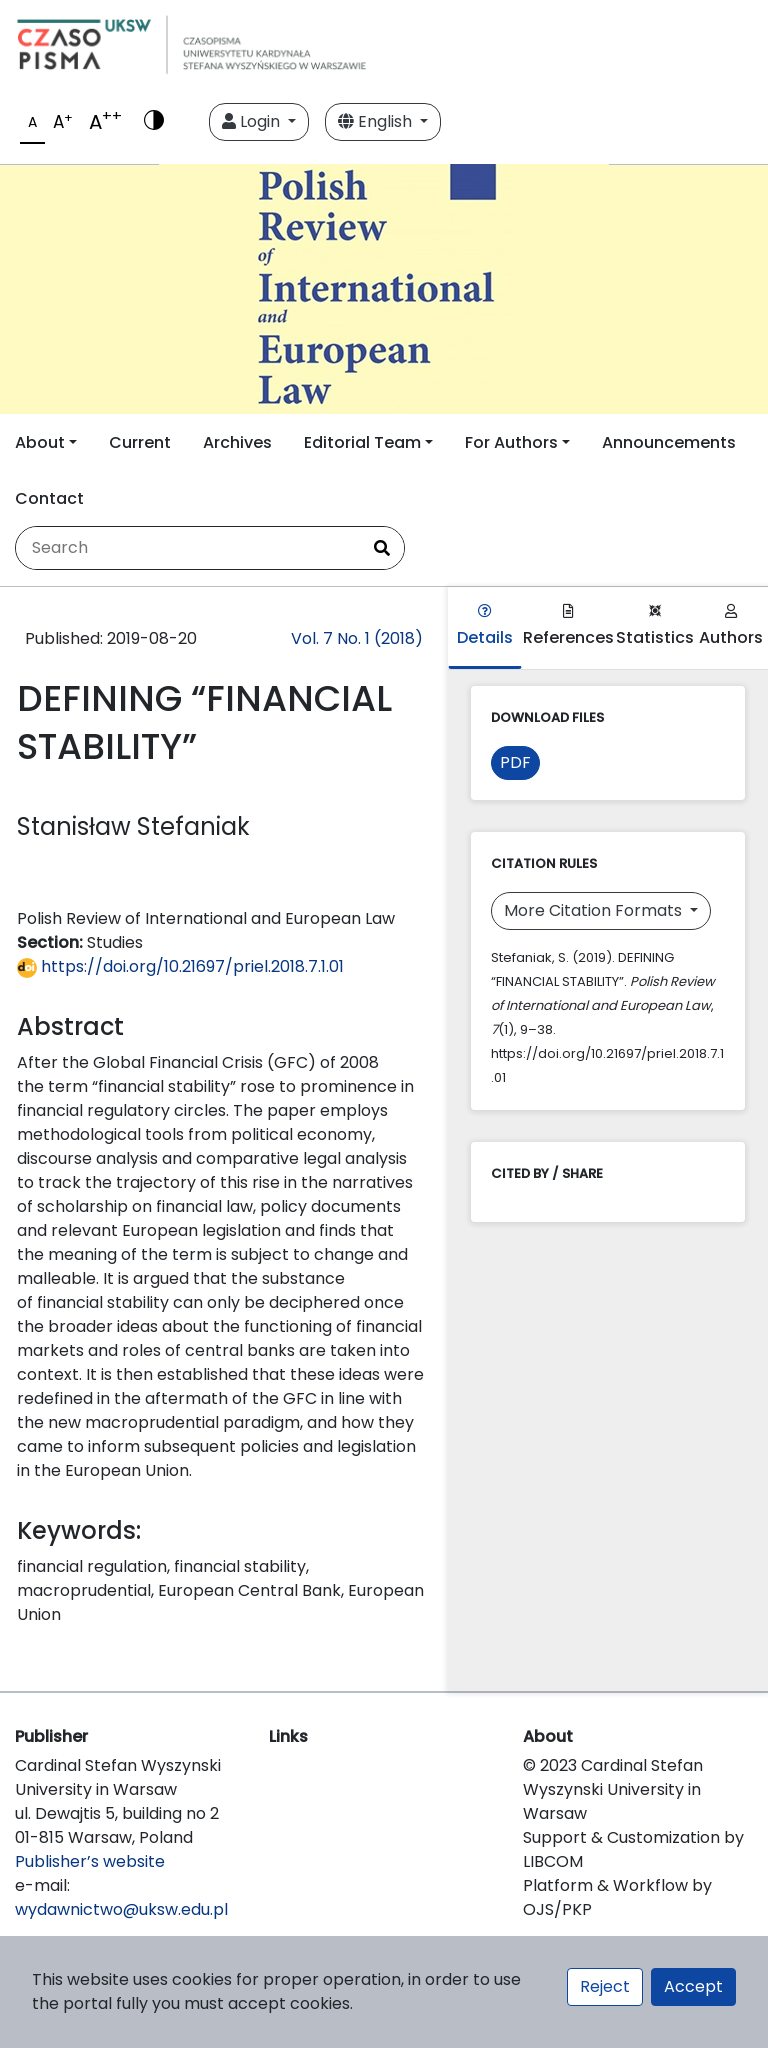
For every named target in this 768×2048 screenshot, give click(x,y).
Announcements (669, 442)
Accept (693, 1986)
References (568, 626)
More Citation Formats (595, 910)
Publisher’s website (90, 1861)
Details (485, 626)
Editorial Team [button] (362, 442)
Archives (237, 442)
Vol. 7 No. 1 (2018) (357, 638)
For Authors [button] (511, 442)
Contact (49, 498)
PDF (515, 762)
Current (140, 442)
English (377, 121)
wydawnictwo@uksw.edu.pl (121, 1909)
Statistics (655, 626)
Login (253, 121)
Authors (731, 626)
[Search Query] (188, 548)
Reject (605, 1986)
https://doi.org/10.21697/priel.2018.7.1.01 (180, 966)
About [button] (40, 442)
